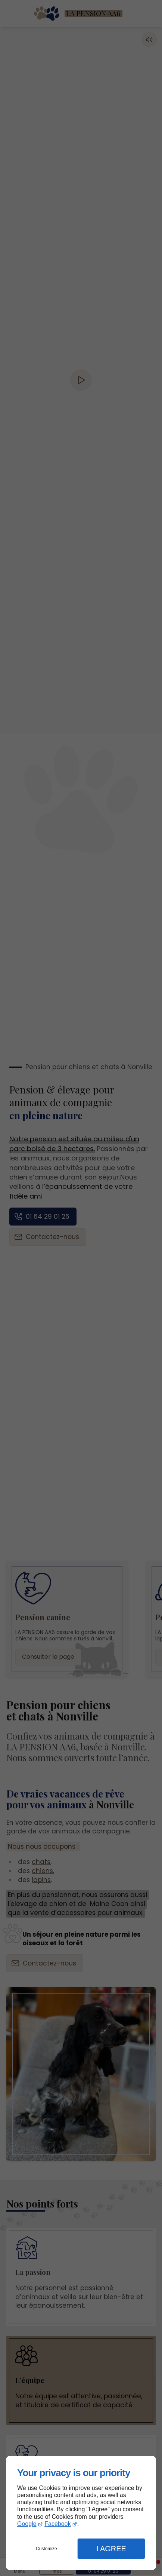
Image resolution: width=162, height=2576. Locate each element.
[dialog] (81, 2513)
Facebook (57, 2524)
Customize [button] (46, 2548)
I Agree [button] (111, 2549)
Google (27, 2524)
